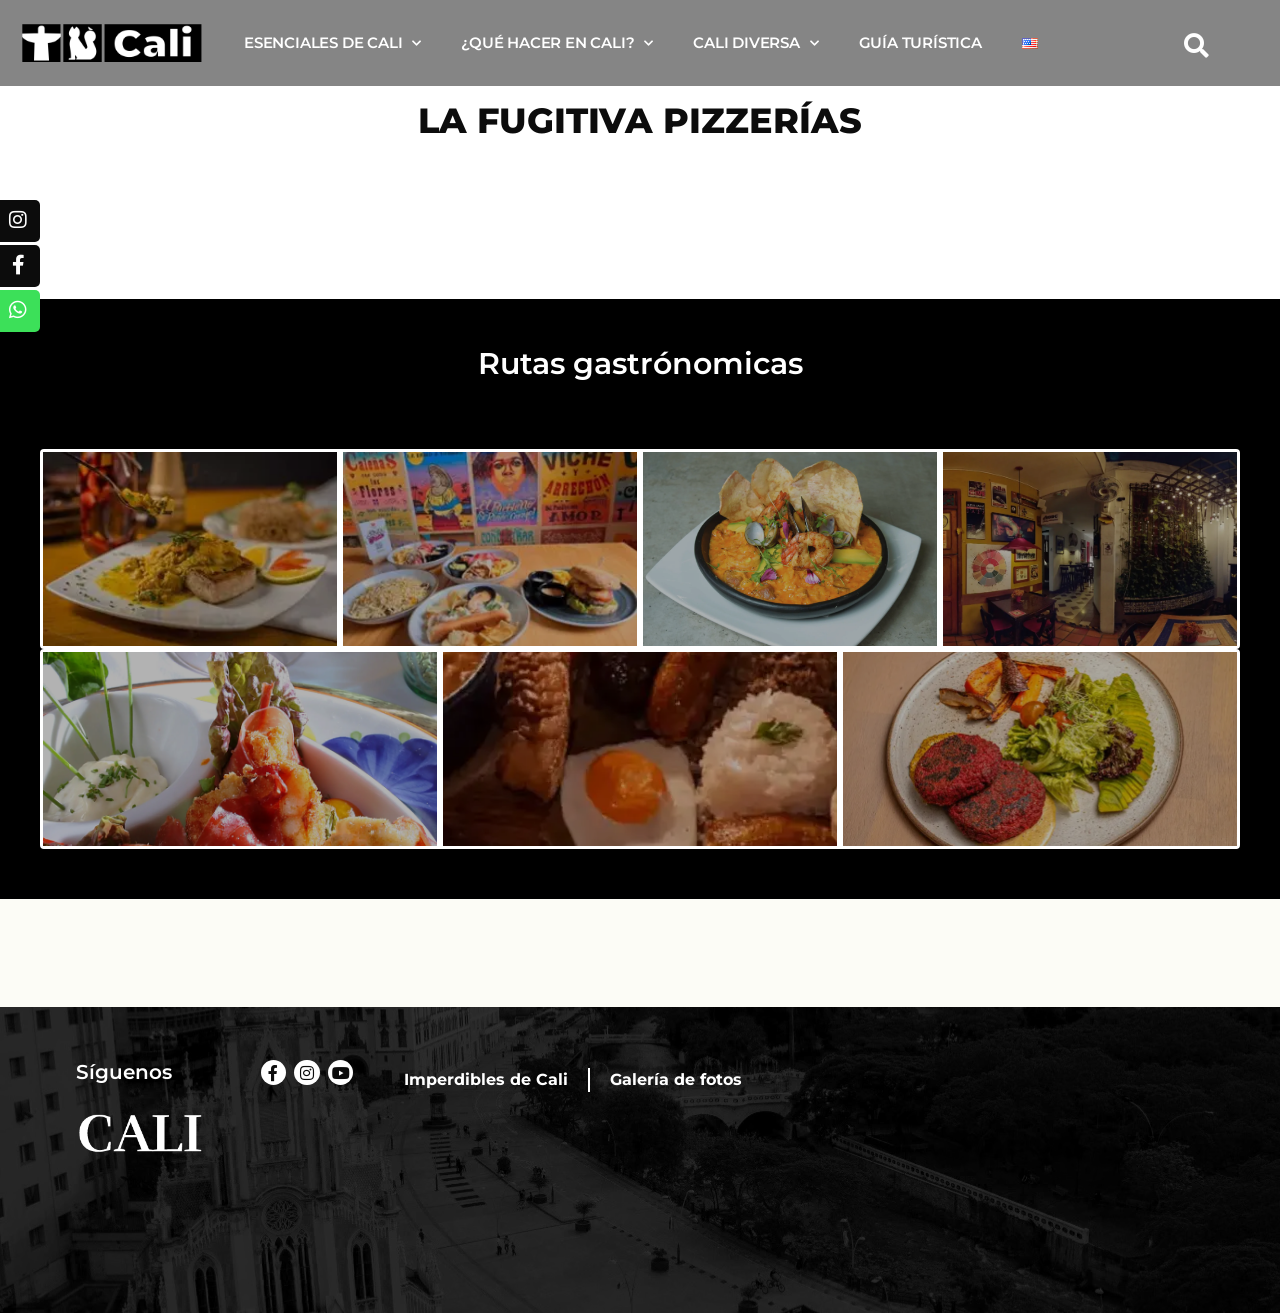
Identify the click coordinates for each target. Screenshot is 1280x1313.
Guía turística (920, 42)
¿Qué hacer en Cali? (557, 43)
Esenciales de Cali (332, 43)
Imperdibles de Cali (486, 1079)
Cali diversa (755, 43)
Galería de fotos (676, 1079)
